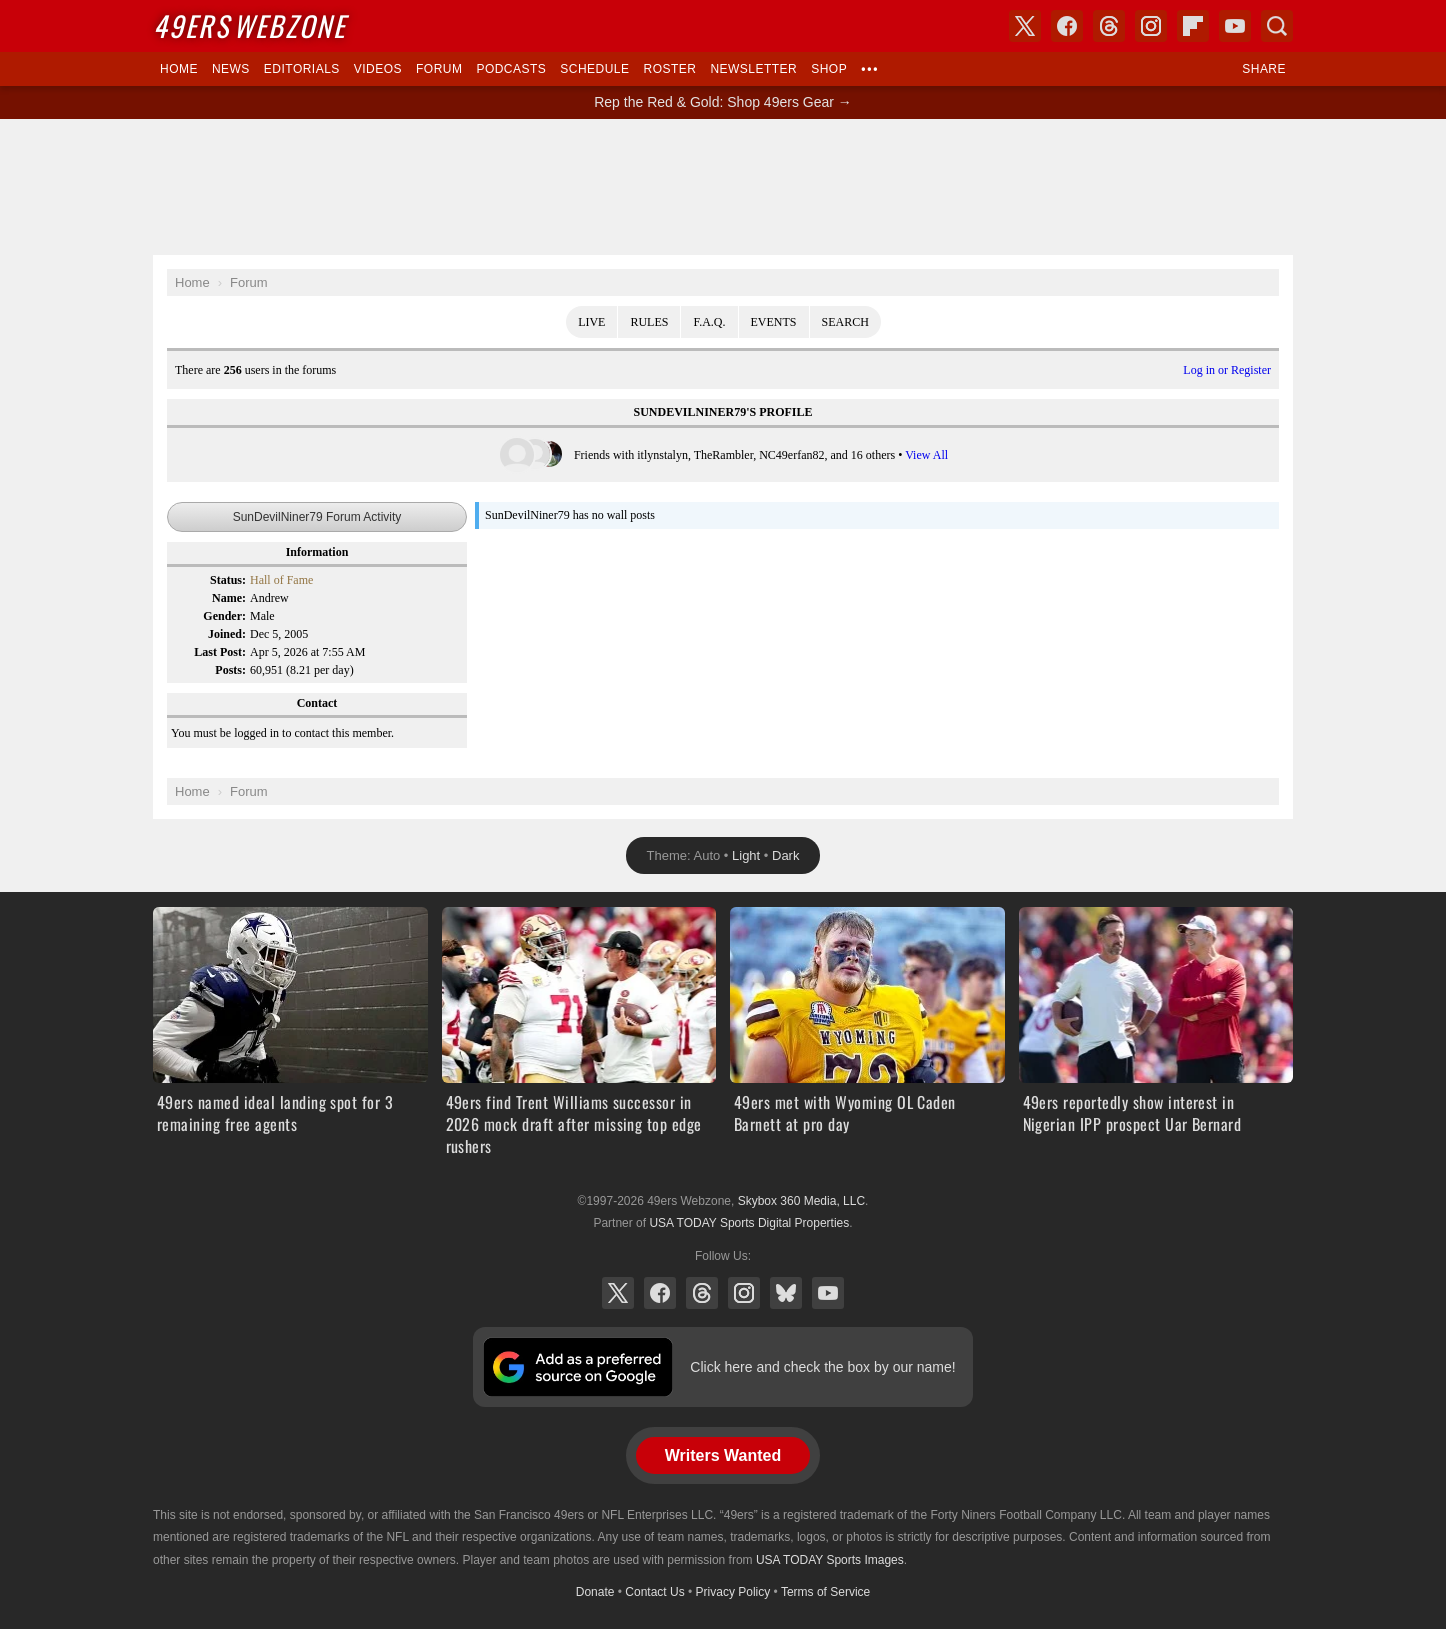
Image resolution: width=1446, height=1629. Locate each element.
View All (926, 455)
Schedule (594, 69)
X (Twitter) (618, 1293)
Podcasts (511, 69)
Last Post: (220, 652)
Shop (829, 69)
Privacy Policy (733, 1592)
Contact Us (654, 1592)
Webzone (249, 25)
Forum (439, 69)
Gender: (224, 616)
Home (179, 69)
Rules (649, 322)
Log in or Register (1227, 370)
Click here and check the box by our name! (822, 1367)
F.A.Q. (709, 322)
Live (591, 322)
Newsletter (753, 69)
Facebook (660, 1293)
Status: (228, 580)
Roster (669, 69)
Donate (595, 1592)
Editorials (302, 69)
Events (774, 322)
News (231, 69)
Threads (702, 1293)
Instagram (744, 1293)
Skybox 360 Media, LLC (801, 1201)
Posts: (230, 670)
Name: (229, 598)
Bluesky (786, 1293)
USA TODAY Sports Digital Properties (749, 1223)
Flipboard (1193, 26)
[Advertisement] (723, 187)
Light (746, 855)
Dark (785, 855)
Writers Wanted (723, 1455)
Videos (378, 69)
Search (845, 322)
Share (1264, 69)
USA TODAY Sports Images (830, 1560)
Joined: (227, 634)
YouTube (828, 1293)
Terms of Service (825, 1592)
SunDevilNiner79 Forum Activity (317, 517)
